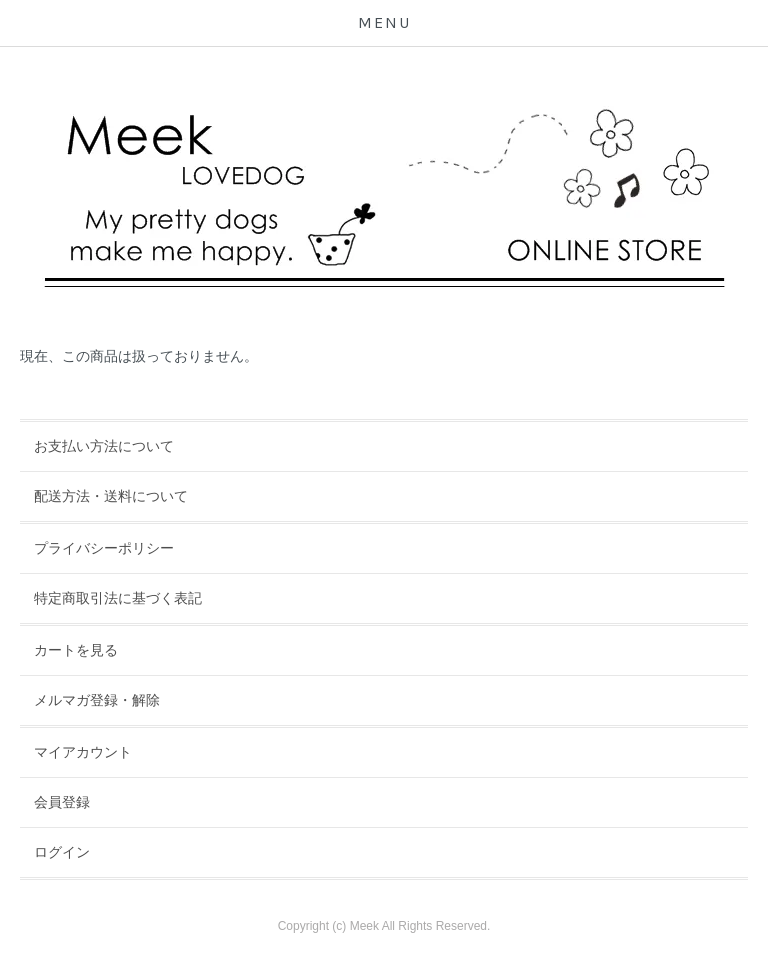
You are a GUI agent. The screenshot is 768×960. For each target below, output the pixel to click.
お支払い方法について (104, 446)
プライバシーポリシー (104, 548)
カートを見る (76, 650)
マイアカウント (83, 752)
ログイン (62, 852)
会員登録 (62, 802)
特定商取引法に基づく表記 (118, 598)
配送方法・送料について (111, 496)
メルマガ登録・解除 (97, 700)
